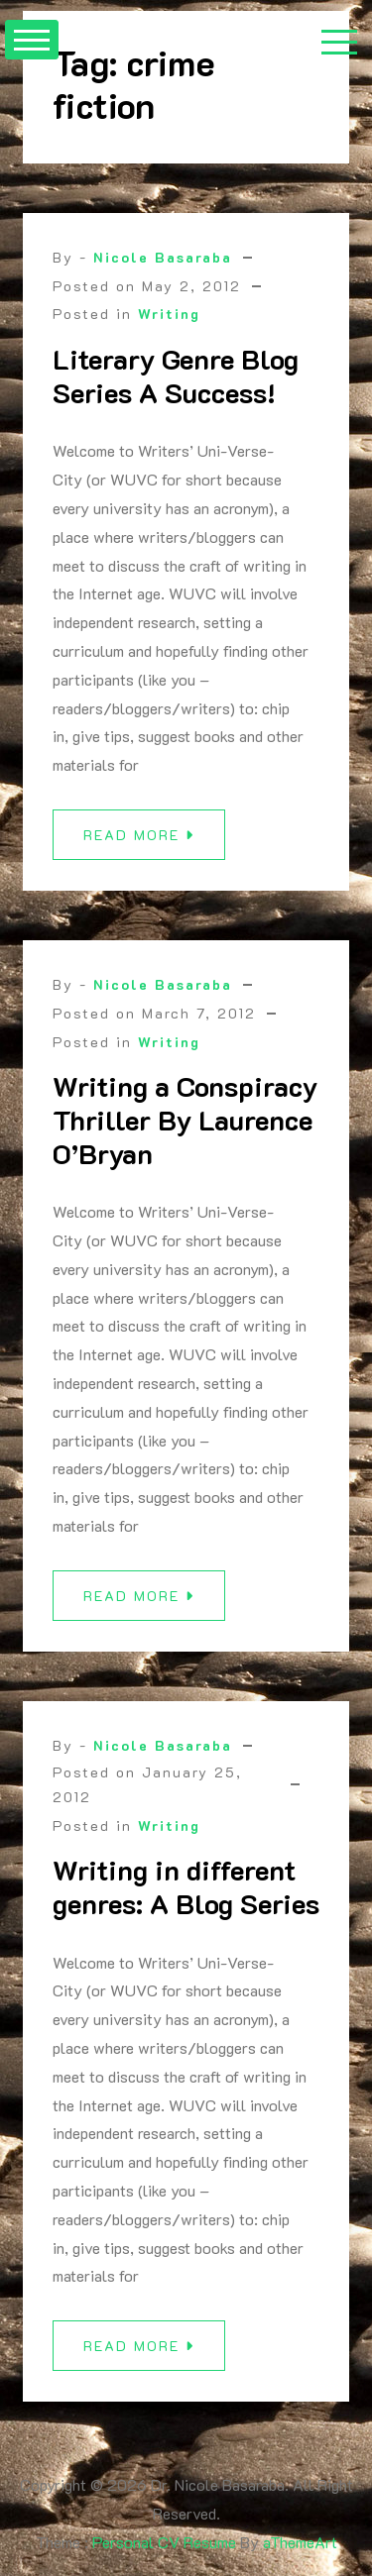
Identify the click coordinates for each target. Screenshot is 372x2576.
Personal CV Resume (164, 2541)
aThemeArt (300, 2541)
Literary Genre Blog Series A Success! (176, 375)
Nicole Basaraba (162, 257)
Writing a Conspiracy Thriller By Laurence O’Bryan (185, 1129)
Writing (169, 313)
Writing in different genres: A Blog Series (186, 1896)
